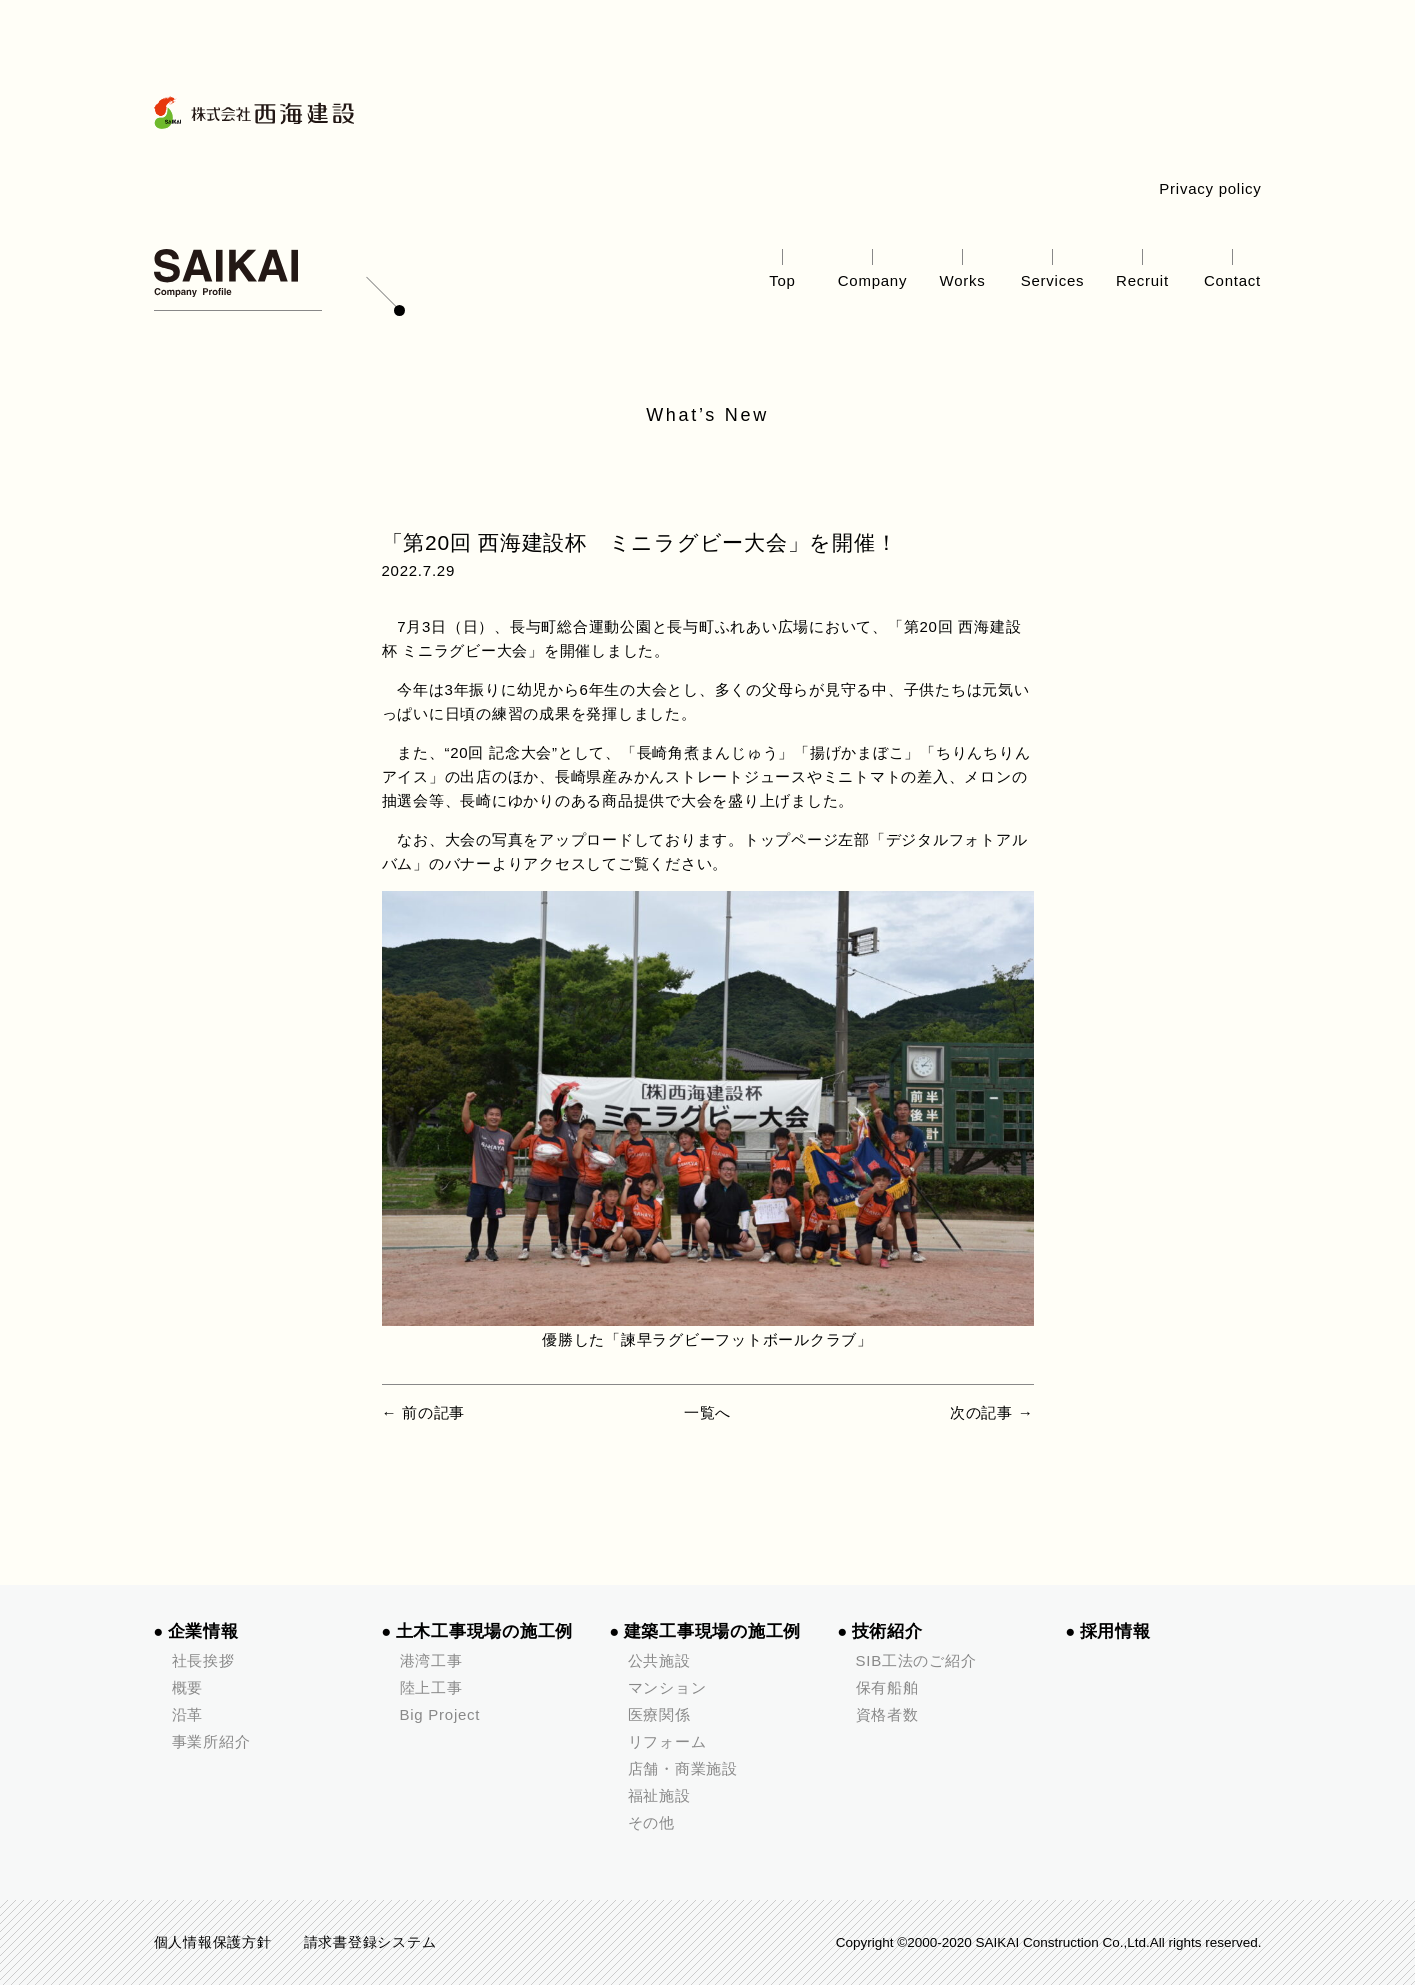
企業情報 (203, 1631)
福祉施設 (659, 1795)
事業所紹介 (211, 1741)
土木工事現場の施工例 (485, 1631)
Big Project (440, 1714)
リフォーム (667, 1741)
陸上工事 (431, 1687)
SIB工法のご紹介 (916, 1660)
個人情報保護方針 (213, 1942)
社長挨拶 (203, 1660)
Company (872, 280)
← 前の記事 (424, 1412)
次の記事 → (992, 1412)
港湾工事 (431, 1660)
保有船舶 (887, 1687)
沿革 (188, 1714)
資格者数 (887, 1714)
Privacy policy (1210, 188)
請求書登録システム (370, 1942)
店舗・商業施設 (683, 1768)
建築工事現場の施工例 (713, 1631)
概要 (188, 1687)
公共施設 (659, 1660)
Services (1053, 280)
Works (963, 280)
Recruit (1142, 280)
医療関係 (659, 1714)
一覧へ (707, 1412)
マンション (667, 1687)
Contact (1232, 280)
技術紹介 (887, 1631)
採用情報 (1115, 1631)
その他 (651, 1822)
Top (782, 280)
